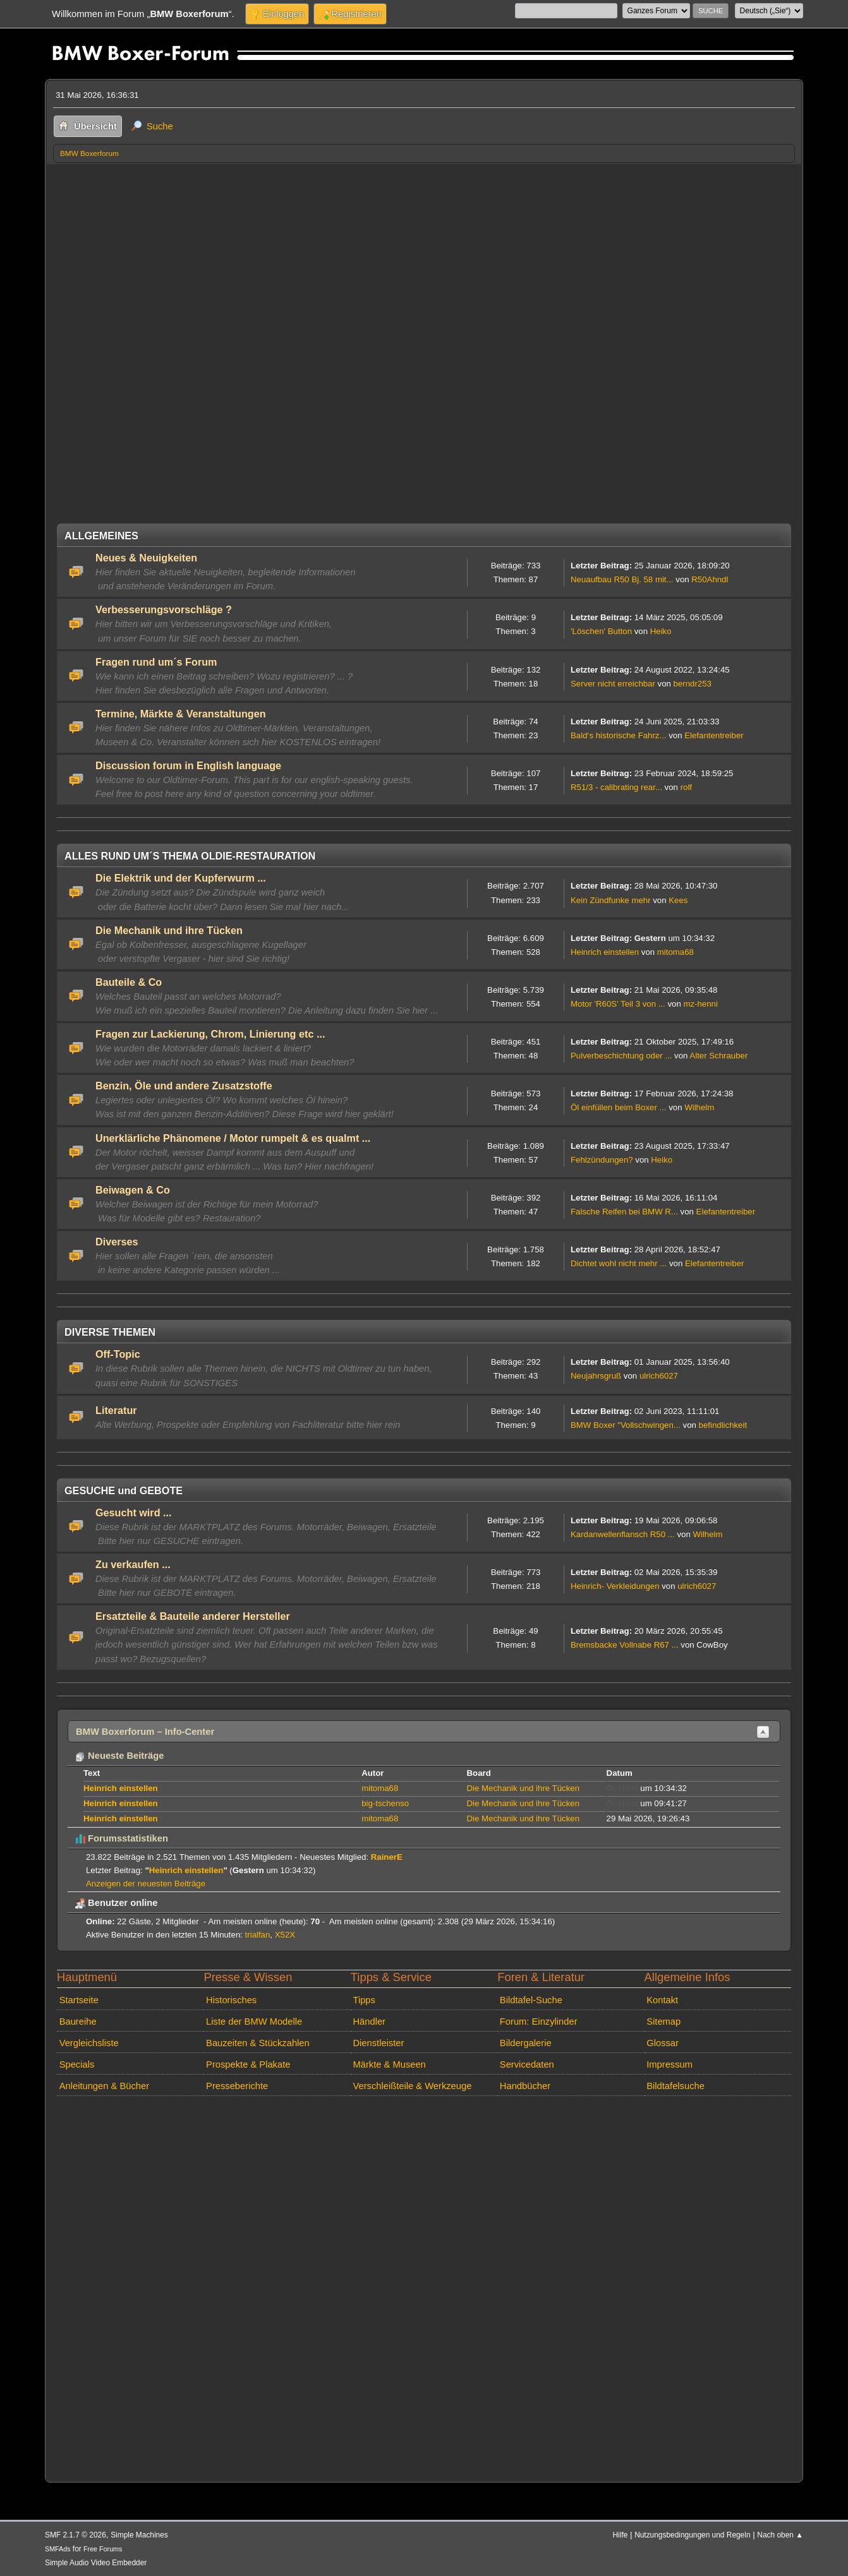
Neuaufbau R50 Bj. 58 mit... (622, 579)
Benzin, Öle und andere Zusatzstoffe (183, 1085)
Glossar (662, 2043)
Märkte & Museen (389, 2064)
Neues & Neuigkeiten (146, 557)
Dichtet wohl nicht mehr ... (619, 1263)
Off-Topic (117, 1354)
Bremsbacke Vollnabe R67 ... (625, 1645)
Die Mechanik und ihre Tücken (169, 930)
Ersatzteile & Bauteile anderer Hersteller (192, 1616)
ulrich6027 (658, 1376)
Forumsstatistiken (121, 1838)
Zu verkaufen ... (133, 1564)
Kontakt (662, 2000)
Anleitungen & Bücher (104, 2086)
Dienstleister (378, 2043)
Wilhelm (699, 1107)
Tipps (364, 2000)
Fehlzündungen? (602, 1160)
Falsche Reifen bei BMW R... (624, 1211)
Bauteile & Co (128, 982)
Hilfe (620, 2535)
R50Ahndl (709, 579)
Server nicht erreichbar (613, 683)
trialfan (257, 1934)
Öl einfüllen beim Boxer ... (619, 1107)
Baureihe (78, 2021)
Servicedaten (527, 2064)
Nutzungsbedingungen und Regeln (692, 2535)
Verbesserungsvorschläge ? (163, 609)
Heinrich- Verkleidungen (615, 1586)
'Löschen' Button (601, 631)
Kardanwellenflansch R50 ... (623, 1534)
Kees (678, 900)
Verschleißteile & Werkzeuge (412, 2086)
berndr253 (693, 683)
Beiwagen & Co (132, 1189)
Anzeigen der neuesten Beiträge (145, 1883)
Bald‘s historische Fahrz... (619, 735)
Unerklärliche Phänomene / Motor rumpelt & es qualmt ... (232, 1138)
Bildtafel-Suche (531, 2000)
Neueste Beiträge (119, 1756)
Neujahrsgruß (596, 1376)
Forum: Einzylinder (539, 2021)
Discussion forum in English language (188, 765)
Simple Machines (139, 2535)
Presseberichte (237, 2086)
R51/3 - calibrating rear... (616, 787)
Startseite (79, 2000)
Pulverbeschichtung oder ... (621, 1055)
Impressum (669, 2064)
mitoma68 (675, 952)
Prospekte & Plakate (248, 2064)
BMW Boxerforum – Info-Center (145, 1732)
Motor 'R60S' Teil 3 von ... (618, 1004)
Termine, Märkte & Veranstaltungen (180, 713)
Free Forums (102, 2549)
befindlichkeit (723, 1425)
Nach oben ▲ (780, 2535)
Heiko (661, 631)
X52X (285, 1934)
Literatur (116, 1410)
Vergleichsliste (89, 2043)
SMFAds (58, 2549)
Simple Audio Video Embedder (96, 2562)
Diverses (116, 1241)
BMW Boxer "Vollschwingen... (626, 1425)
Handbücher (525, 2086)
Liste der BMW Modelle (254, 2021)
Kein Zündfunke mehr (611, 900)
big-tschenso (385, 1803)
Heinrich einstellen (605, 952)
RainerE (387, 1857)
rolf (686, 787)
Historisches (231, 2000)
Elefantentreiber (713, 735)
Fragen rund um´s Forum (156, 662)
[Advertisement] (424, 258)
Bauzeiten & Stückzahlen (258, 2043)
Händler (369, 2021)
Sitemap (663, 2021)
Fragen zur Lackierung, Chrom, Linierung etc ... (210, 1033)
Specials (77, 2064)
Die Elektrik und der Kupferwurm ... (180, 878)
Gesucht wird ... (133, 1512)
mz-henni (700, 1004)
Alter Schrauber (718, 1055)
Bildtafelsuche (675, 2086)
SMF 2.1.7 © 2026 (75, 2535)
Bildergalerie (526, 2043)
